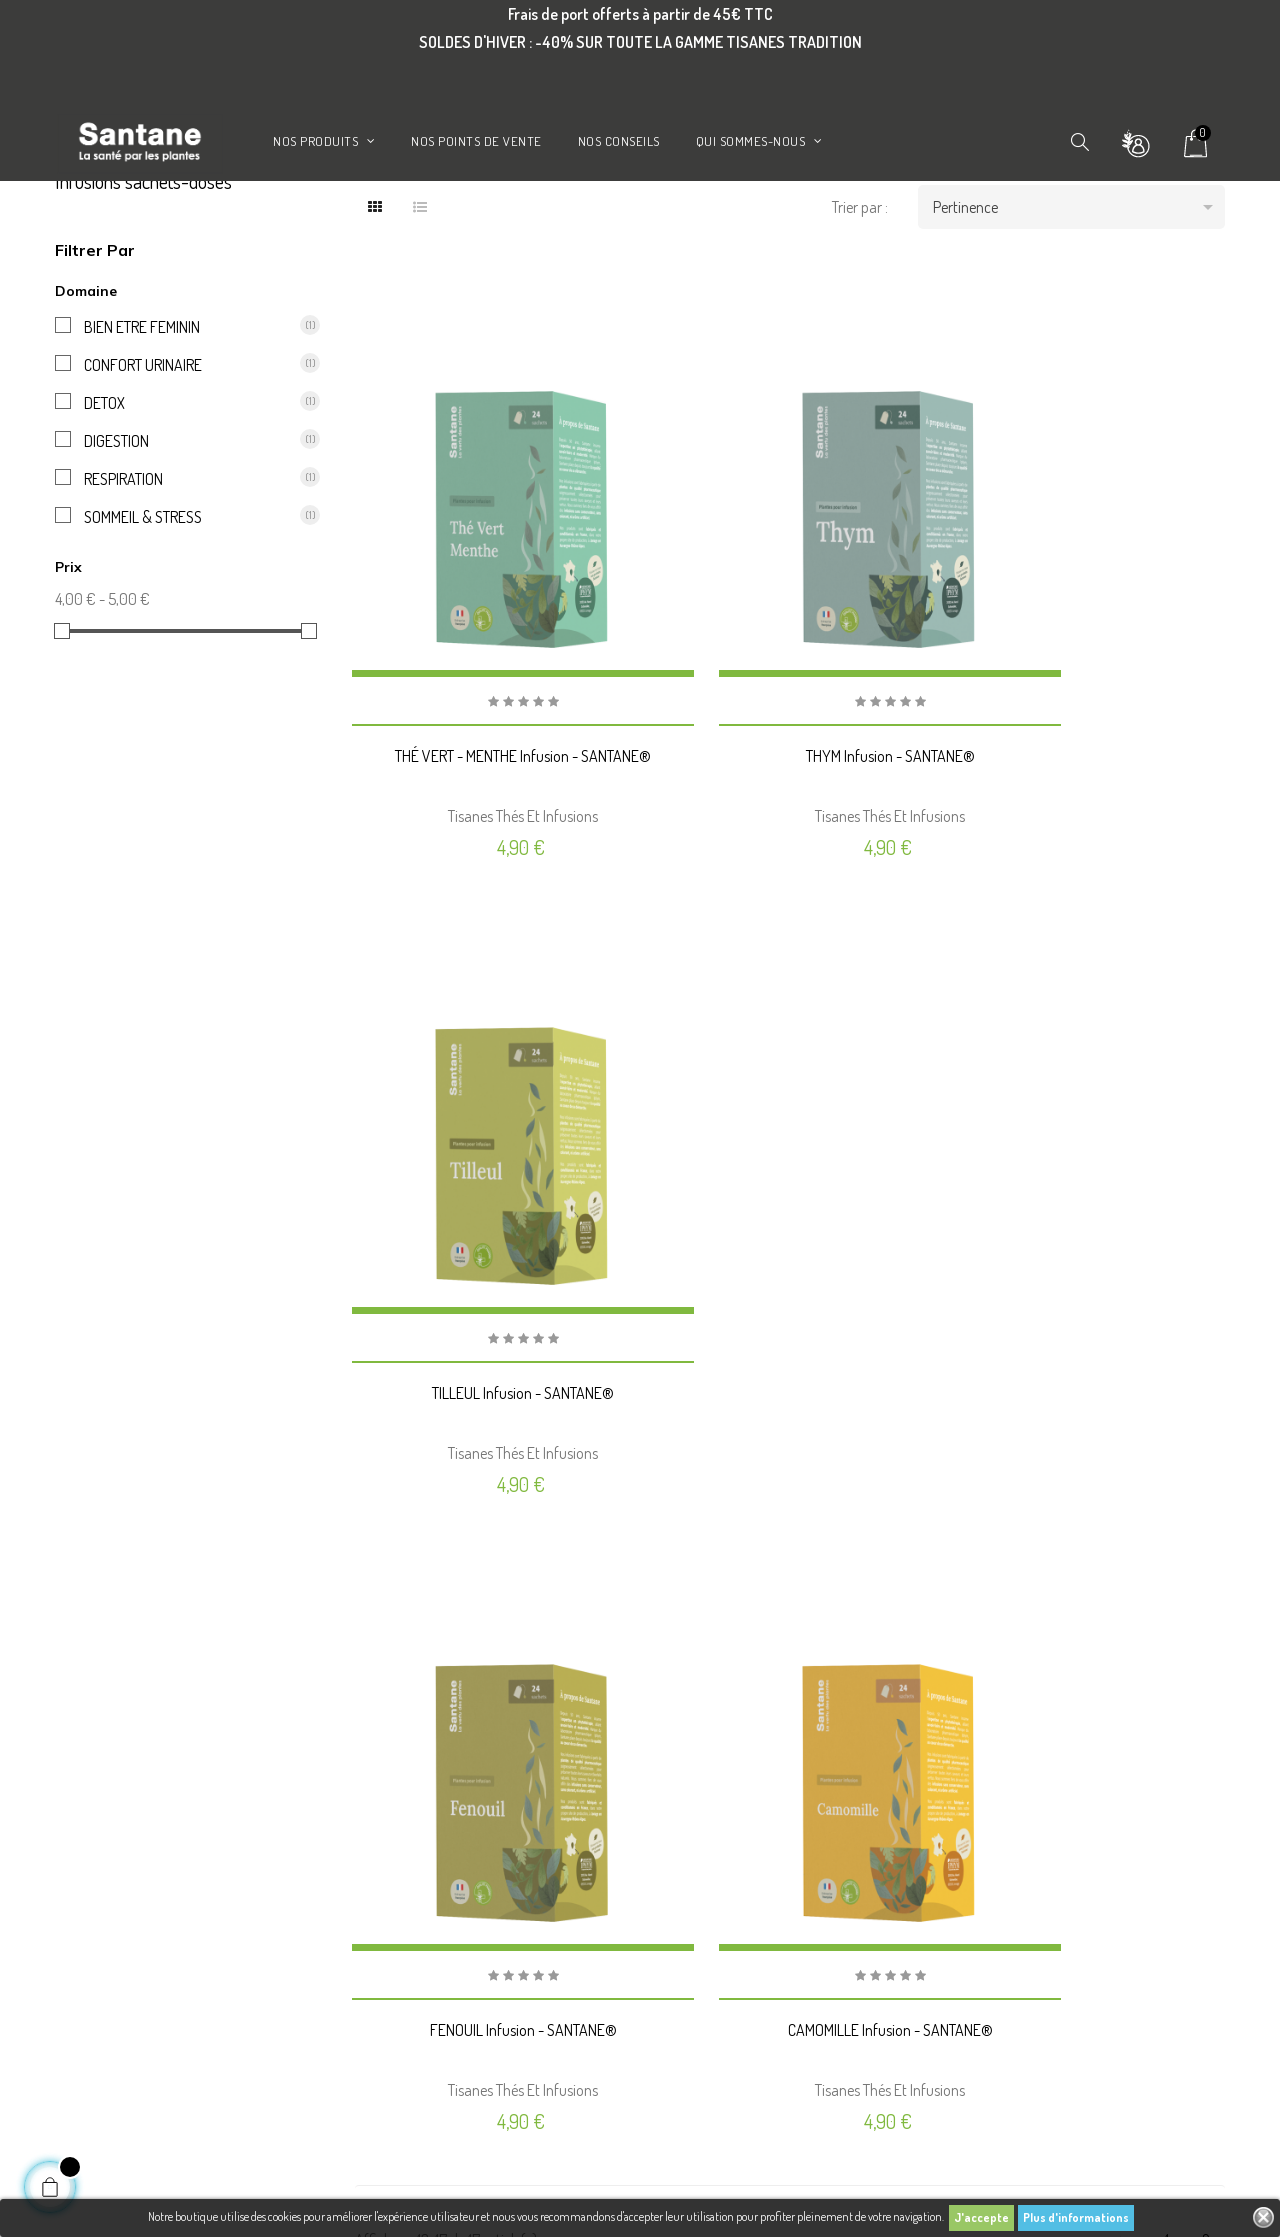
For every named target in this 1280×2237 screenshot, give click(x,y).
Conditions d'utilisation (411, 1849)
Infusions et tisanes (101, 1945)
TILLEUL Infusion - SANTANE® (1090, 767)
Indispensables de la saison (120, 1785)
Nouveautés (83, 1849)
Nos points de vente (402, 1945)
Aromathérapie (93, 1977)
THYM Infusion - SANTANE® (789, 767)
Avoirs (670, 1849)
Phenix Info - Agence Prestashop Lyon (453, 2190)
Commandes (686, 1817)
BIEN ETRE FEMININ (189, 422)
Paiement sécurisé (400, 1913)
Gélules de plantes (99, 1913)
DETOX (189, 498)
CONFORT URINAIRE (189, 460)
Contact (375, 1977)
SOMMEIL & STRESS (189, 612)
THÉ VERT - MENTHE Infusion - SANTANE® (490, 767)
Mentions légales (394, 1817)
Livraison (377, 1785)
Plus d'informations (1076, 2217)
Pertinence (1079, 303)
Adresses (675, 1881)
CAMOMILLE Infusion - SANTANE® (789, 1319)
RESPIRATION (189, 574)
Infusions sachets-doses (143, 277)
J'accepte (981, 2217)
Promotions (84, 1817)
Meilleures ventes (96, 1881)
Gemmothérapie (96, 2009)
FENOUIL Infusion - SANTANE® (489, 1319)
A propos (377, 1881)
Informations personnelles (720, 1785)
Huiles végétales (92, 2041)
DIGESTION (189, 536)
